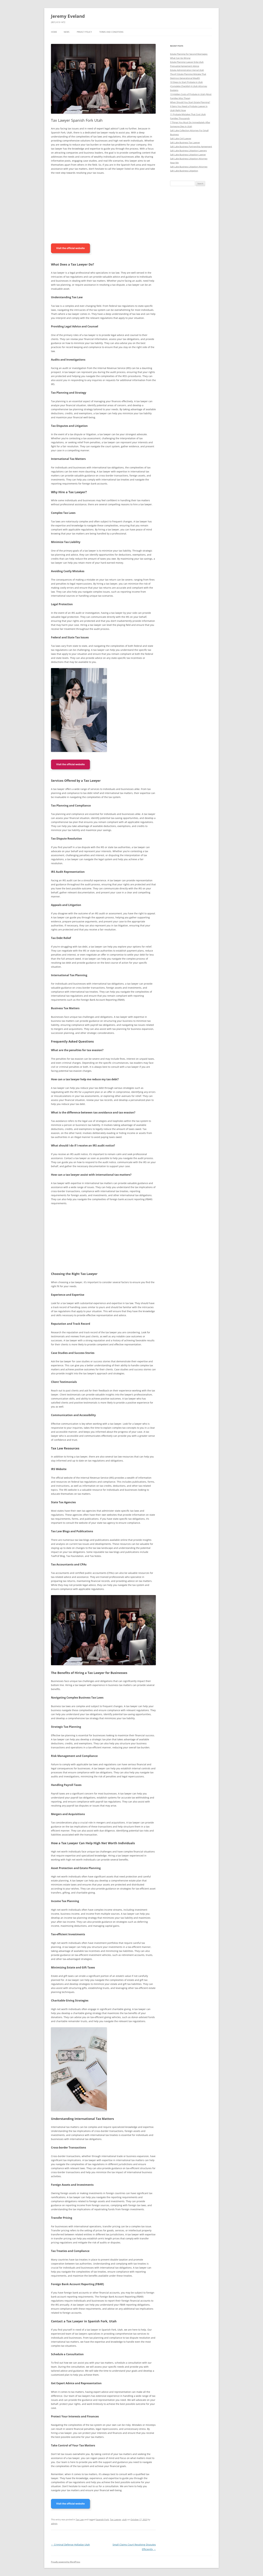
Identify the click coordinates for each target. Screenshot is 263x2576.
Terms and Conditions (111, 32)
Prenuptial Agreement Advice (184, 66)
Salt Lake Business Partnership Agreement (191, 146)
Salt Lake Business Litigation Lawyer (188, 154)
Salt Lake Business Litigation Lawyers (188, 150)
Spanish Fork (102, 2519)
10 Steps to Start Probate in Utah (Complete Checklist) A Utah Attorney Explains (188, 86)
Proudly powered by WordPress (65, 2561)
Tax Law (80, 2519)
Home (54, 32)
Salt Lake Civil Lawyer (180, 138)
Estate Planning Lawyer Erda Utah (187, 62)
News (66, 32)
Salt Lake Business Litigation (184, 170)
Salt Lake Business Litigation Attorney (188, 166)
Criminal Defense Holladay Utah (70, 2544)
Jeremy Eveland (68, 16)
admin (54, 2523)
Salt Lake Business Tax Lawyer (185, 142)
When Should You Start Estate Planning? (190, 102)
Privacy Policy (84, 32)
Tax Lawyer (115, 2519)
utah (124, 2519)
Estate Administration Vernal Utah (187, 70)
